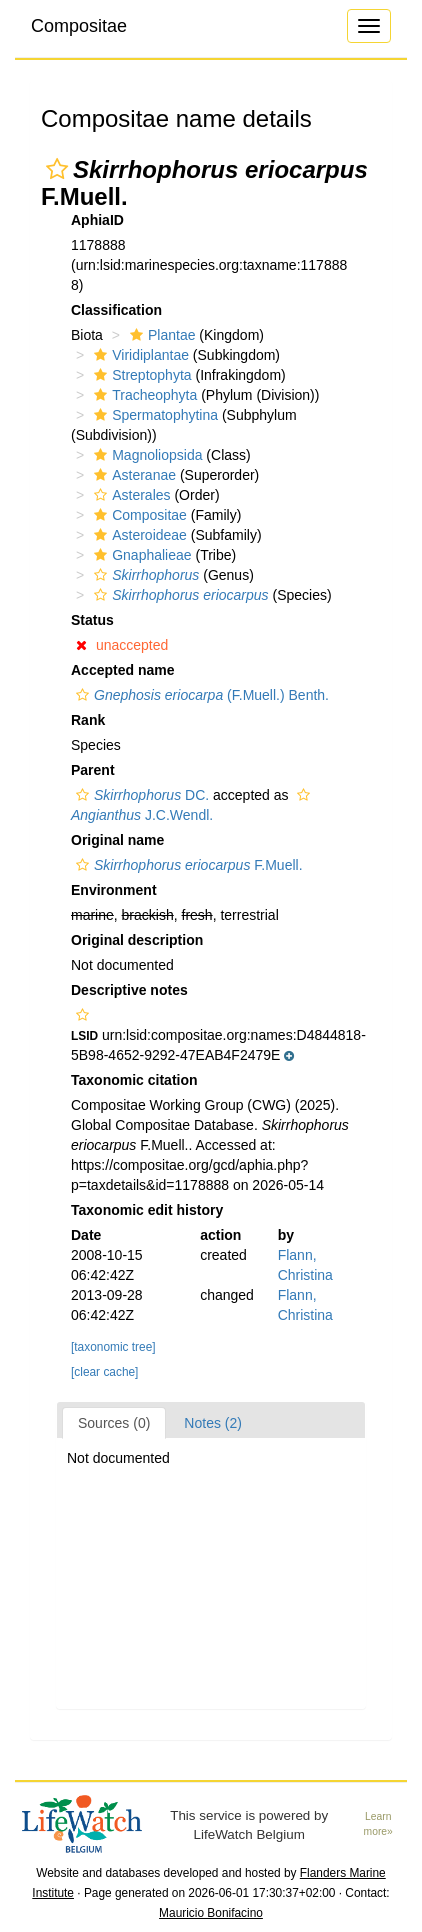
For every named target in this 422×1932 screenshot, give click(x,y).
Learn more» (378, 1824)
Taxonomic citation (134, 1080)
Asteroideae (138, 535)
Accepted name (122, 670)
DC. (140, 795)
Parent (93, 770)
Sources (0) (114, 1423)
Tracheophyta (143, 395)
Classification (116, 310)
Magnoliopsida (145, 455)
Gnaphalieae (140, 555)
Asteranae (132, 475)
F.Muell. (187, 865)
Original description (137, 940)
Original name (117, 840)
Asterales (129, 495)
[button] (57, 169)
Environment (114, 890)
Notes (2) (213, 1423)
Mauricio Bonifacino (211, 1913)
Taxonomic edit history (147, 1210)
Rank (88, 720)
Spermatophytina (153, 415)
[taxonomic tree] (113, 1347)
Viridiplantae (139, 355)
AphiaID (97, 220)
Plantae (160, 335)
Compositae (79, 26)
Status (92, 620)
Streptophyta (140, 375)
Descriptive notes (129, 990)
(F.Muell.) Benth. (200, 695)
